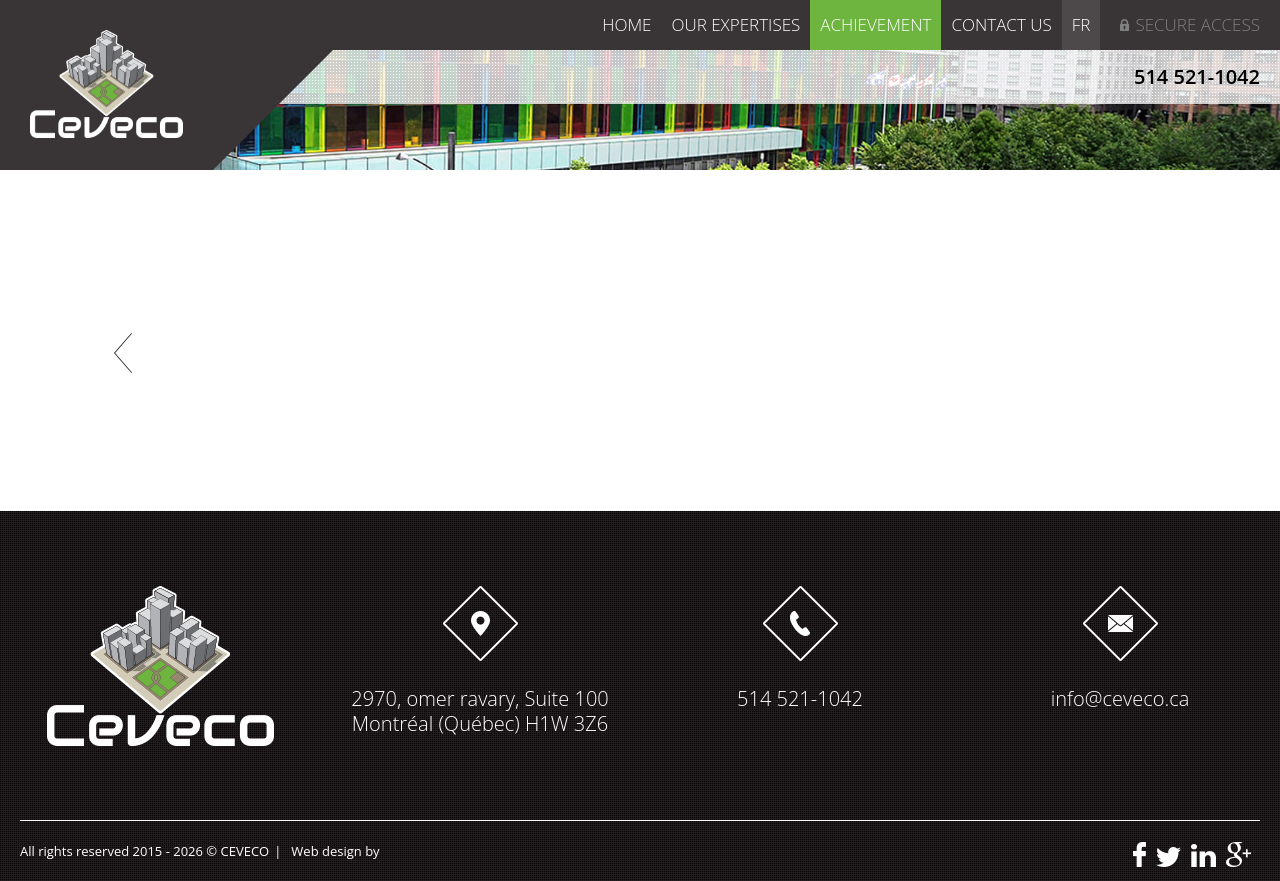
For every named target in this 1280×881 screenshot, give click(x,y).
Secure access (1197, 24)
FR (1081, 24)
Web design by (335, 851)
